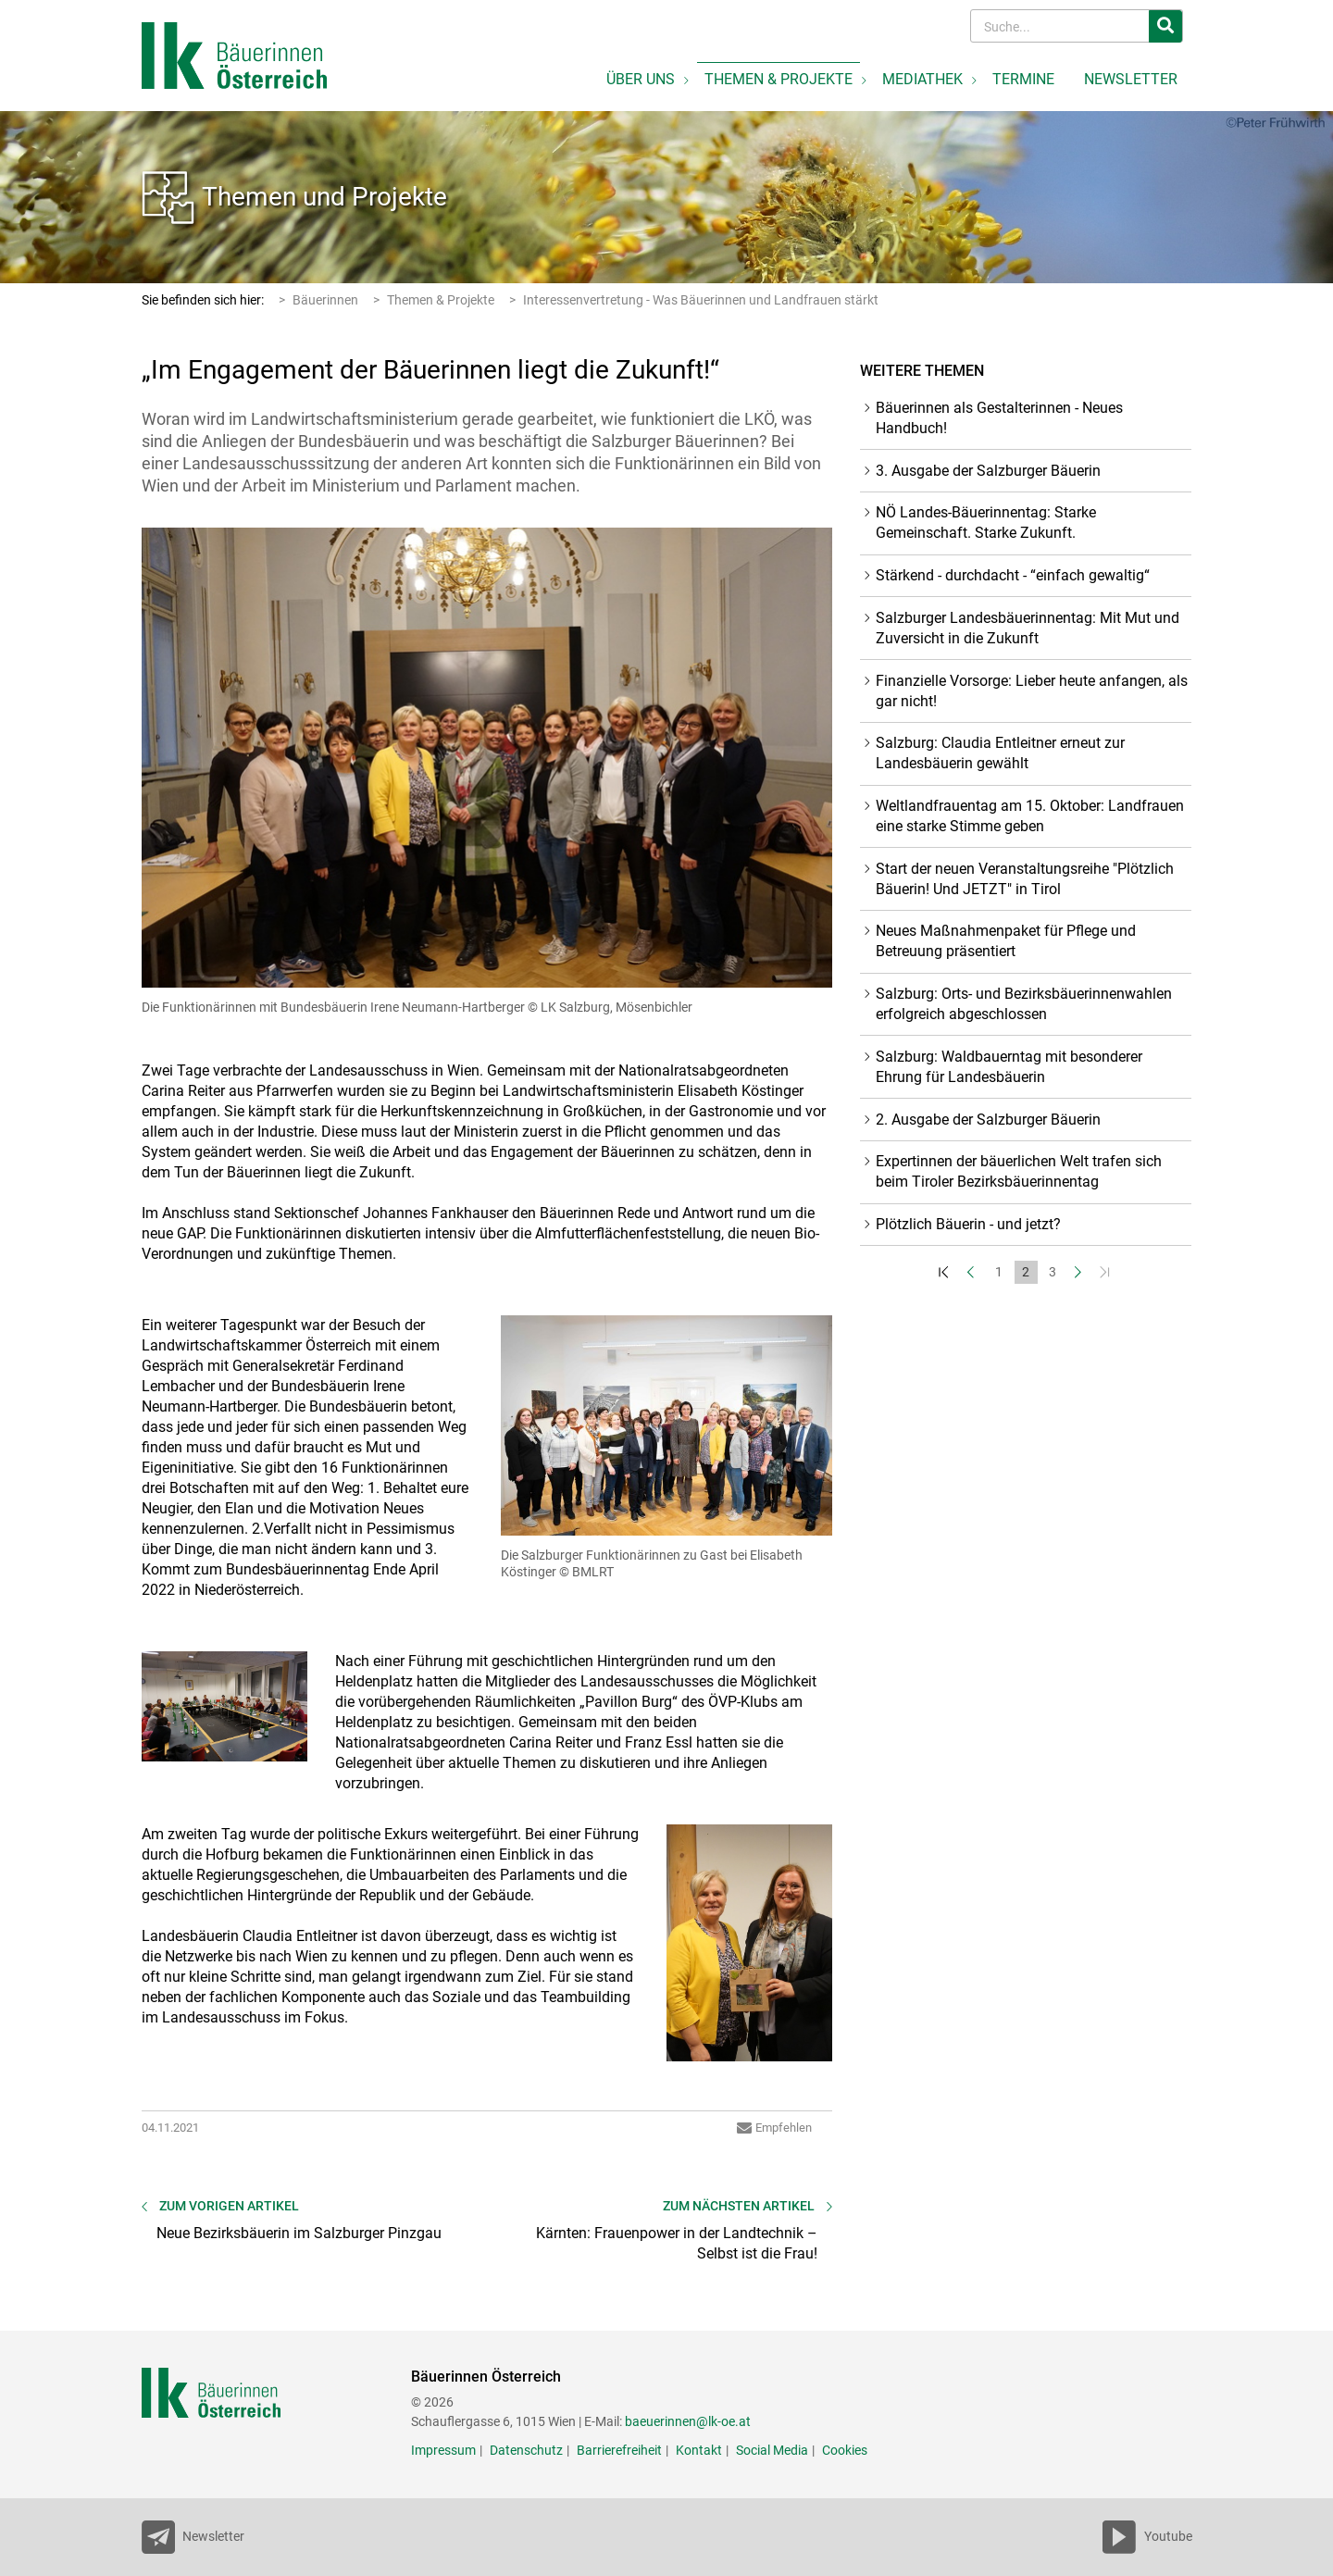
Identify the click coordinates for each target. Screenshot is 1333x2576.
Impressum (443, 2450)
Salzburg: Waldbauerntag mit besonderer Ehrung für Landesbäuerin (1009, 1067)
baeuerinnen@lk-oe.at (688, 2421)
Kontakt (699, 2450)
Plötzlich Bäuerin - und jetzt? (968, 1224)
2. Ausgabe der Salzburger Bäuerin (988, 1119)
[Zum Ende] (1106, 1272)
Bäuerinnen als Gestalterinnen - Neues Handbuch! (999, 418)
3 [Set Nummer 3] (1052, 1271)
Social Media (772, 2450)
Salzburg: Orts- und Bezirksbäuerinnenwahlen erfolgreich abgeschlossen (1024, 1004)
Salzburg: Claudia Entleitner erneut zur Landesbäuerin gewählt (1000, 753)
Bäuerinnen (325, 299)
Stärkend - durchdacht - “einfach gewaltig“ (1013, 575)
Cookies (844, 2450)
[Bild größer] (487, 758)
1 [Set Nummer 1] (999, 1271)
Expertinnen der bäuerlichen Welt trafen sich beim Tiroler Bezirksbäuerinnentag (1019, 1171)
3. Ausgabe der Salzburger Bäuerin (988, 470)
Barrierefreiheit (619, 2450)
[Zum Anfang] (945, 1272)
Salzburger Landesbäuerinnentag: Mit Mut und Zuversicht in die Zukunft (1027, 628)
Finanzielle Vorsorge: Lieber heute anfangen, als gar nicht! (1032, 691)
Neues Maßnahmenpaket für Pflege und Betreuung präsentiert (1006, 941)
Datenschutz (526, 2450)
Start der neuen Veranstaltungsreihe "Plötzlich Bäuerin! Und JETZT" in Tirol (1025, 879)
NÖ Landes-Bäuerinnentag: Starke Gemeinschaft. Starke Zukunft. (986, 522)
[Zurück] (972, 1272)
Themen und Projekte (324, 196)
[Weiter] (1079, 1272)
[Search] (1061, 26)
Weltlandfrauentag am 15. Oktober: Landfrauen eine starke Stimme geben (1030, 816)
